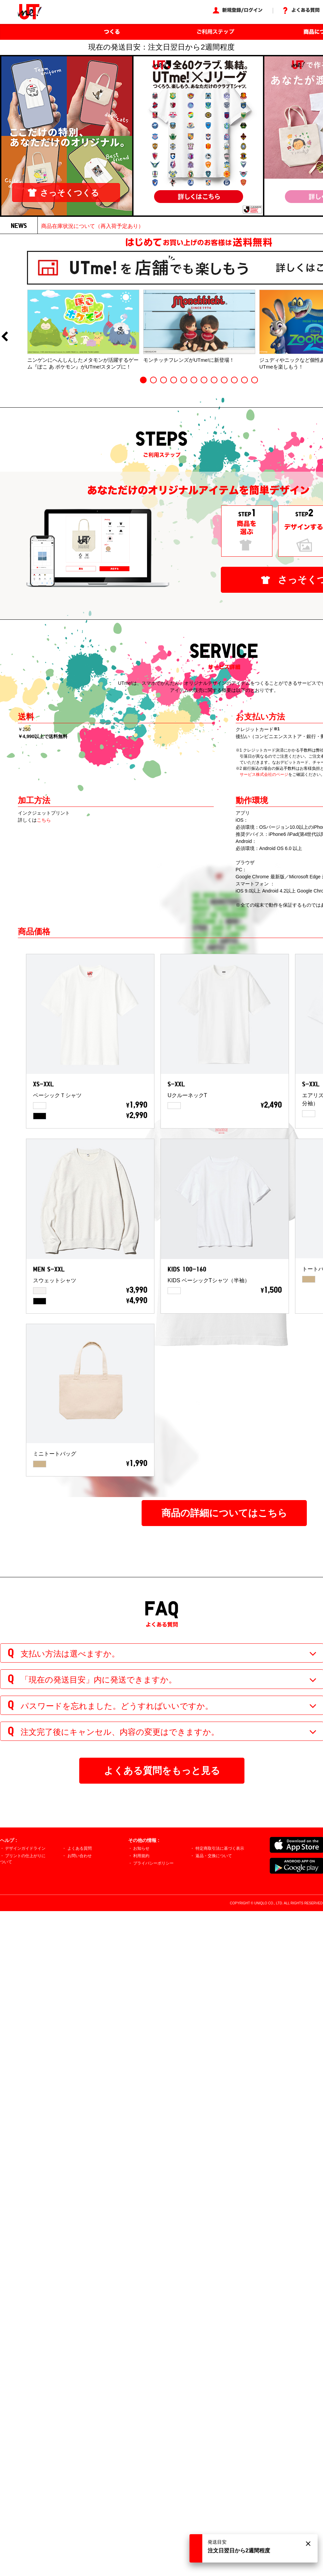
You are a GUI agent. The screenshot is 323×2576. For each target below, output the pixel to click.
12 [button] (254, 380)
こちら (44, 820)
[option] (83, 330)
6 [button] (193, 380)
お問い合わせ (79, 1855)
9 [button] (224, 380)
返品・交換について (214, 1855)
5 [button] (183, 380)
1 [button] (143, 380)
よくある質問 (79, 1848)
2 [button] (153, 380)
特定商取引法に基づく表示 (220, 1848)
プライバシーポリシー (153, 1863)
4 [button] (173, 380)
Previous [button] (4, 336)
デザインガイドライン (25, 1848)
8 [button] (214, 380)
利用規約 (141, 1855)
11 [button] (244, 380)
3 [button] (163, 380)
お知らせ (141, 1848)
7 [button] (204, 380)
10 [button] (234, 380)
